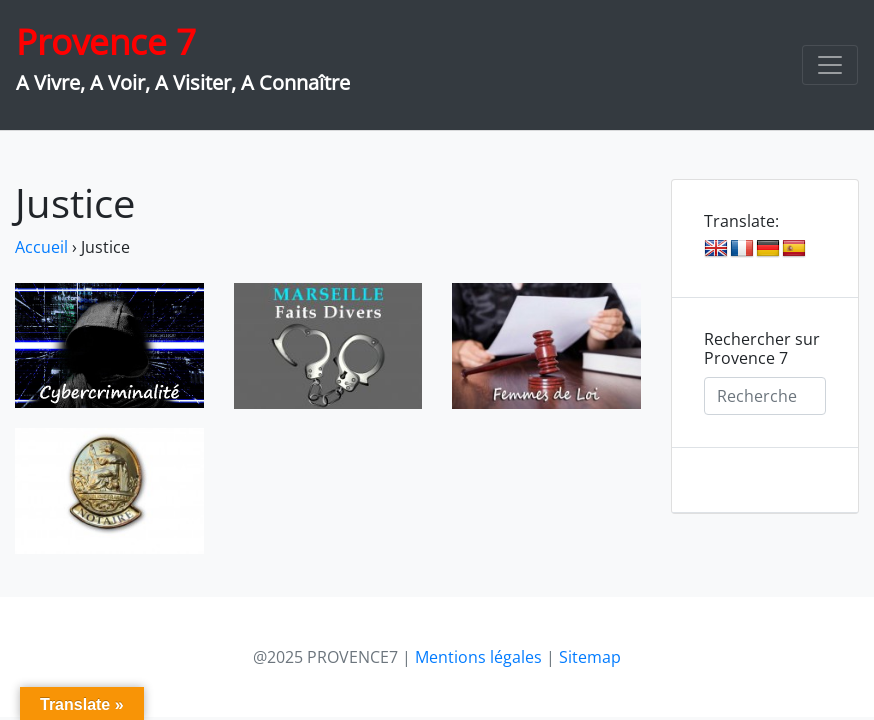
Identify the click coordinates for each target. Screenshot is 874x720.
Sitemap (590, 657)
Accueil (41, 247)
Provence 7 (106, 41)
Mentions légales (478, 657)
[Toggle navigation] (830, 65)
